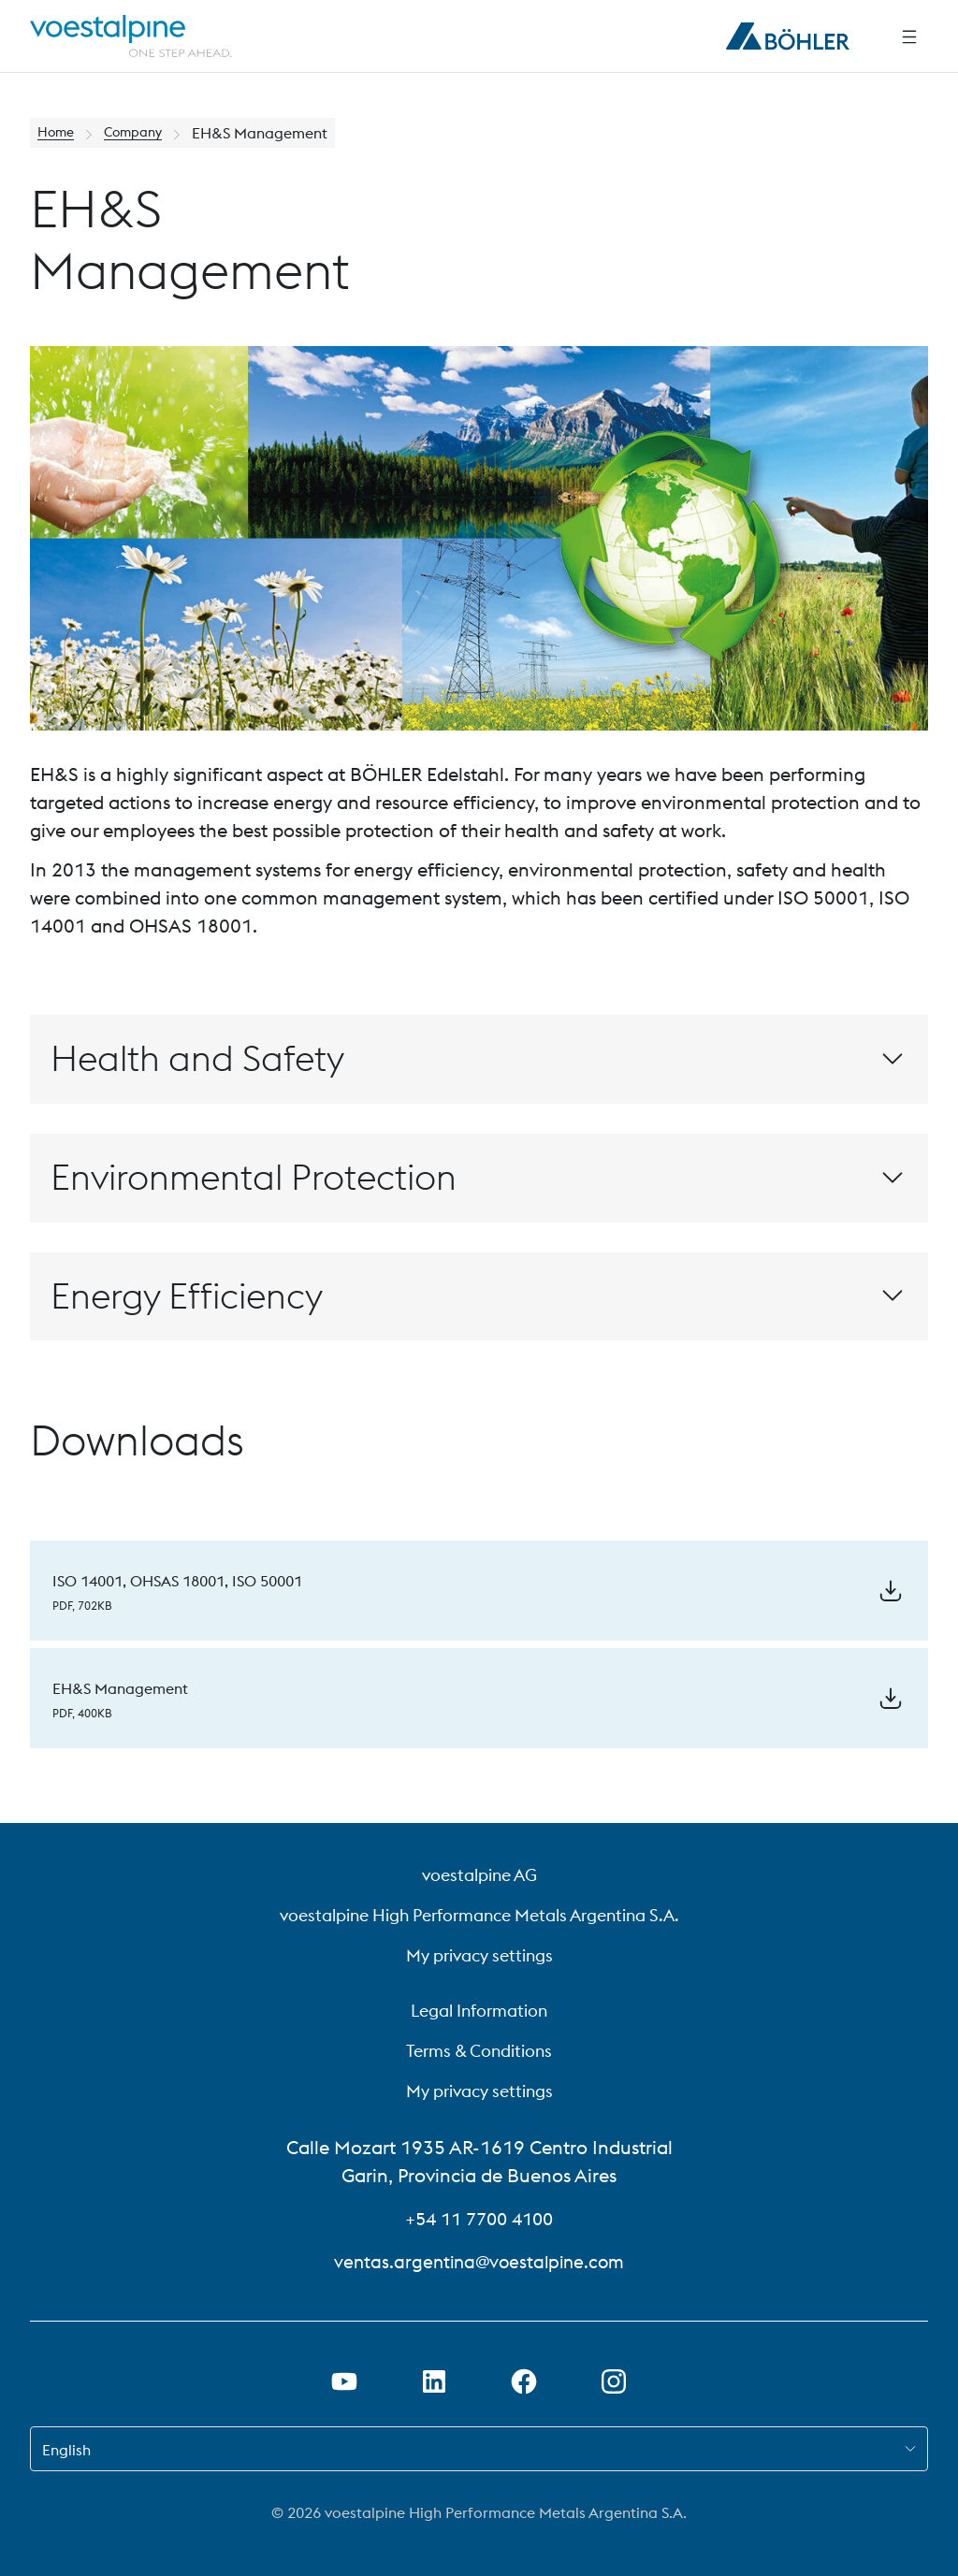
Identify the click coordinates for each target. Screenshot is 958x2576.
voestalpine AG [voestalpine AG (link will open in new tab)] (479, 1875)
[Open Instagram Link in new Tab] (614, 2381)
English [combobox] (66, 2449)
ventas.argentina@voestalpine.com (479, 2261)
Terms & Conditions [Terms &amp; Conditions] (479, 2051)
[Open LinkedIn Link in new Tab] (434, 2381)
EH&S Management (120, 1678)
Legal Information (479, 2010)
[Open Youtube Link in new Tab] (344, 2381)
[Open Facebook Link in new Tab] (524, 2381)
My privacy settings (479, 1955)
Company (143, 132)
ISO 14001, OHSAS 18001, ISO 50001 (177, 1577)
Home (58, 132)
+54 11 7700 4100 (479, 2218)
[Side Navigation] (909, 36)
